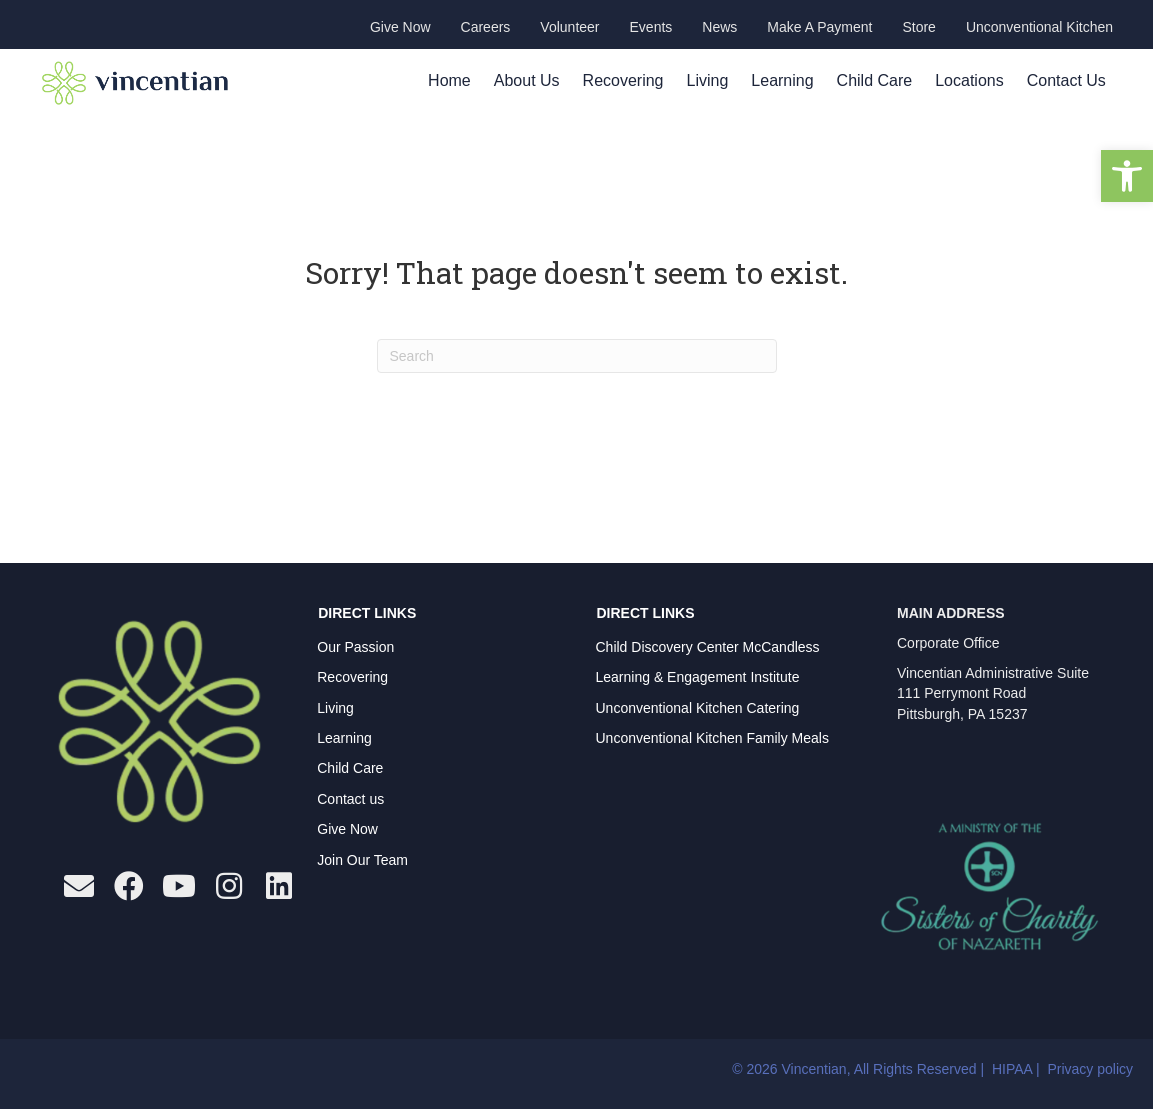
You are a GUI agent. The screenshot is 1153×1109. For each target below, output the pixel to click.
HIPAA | (1018, 1069)
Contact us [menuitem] (350, 799)
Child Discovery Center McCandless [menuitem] (708, 647)
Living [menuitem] (708, 80)
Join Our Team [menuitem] (362, 860)
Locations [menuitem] (969, 80)
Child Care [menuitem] (875, 80)
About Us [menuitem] (527, 80)
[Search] (577, 356)
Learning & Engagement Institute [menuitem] (698, 677)
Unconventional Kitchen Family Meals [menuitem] (712, 738)
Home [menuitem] (449, 80)
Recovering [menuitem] (623, 80)
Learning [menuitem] (782, 80)
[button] (1127, 176)
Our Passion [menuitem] (355, 647)
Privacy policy (1090, 1069)
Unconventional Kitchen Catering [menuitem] (698, 708)
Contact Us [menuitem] (1066, 80)
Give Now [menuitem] (347, 829)
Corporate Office (948, 643)
